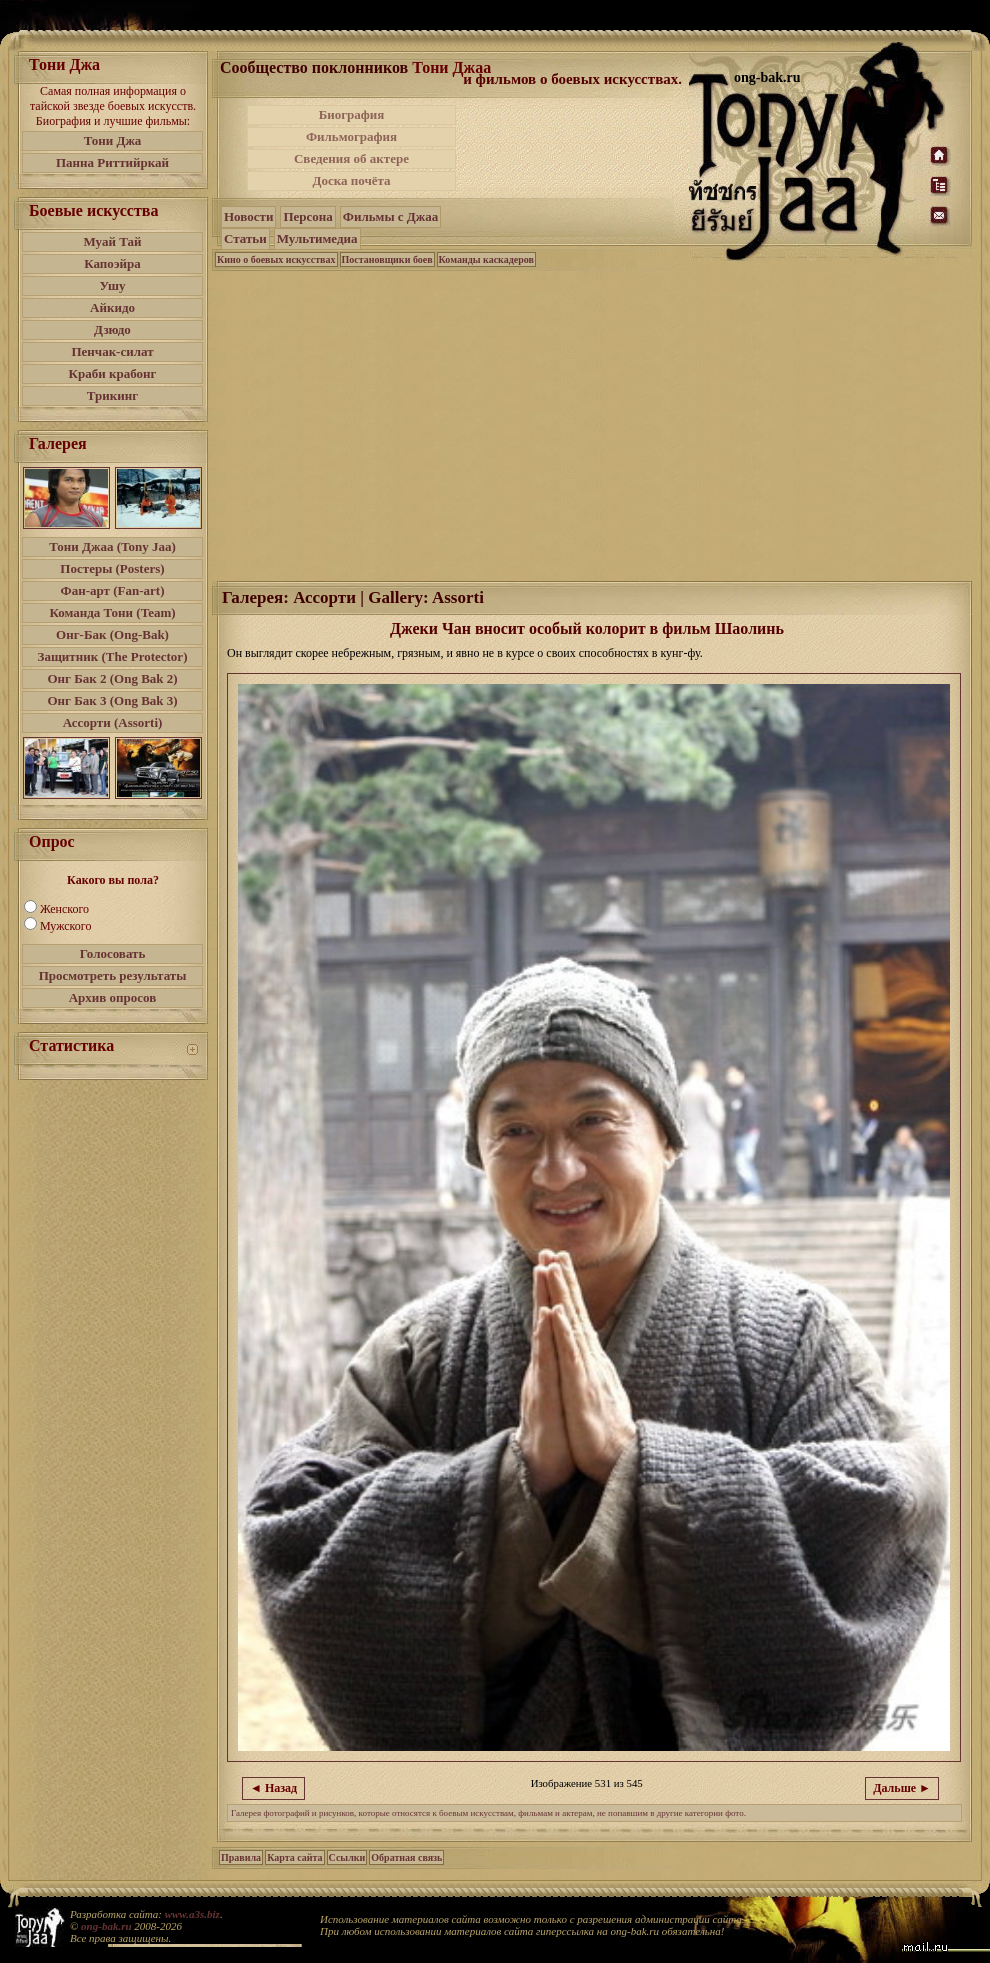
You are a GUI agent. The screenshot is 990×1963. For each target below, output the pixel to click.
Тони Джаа (451, 67)
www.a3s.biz (192, 1914)
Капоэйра (112, 263)
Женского (64, 909)
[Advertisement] (593, 424)
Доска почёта (351, 180)
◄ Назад (273, 1788)
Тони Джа (113, 140)
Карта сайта (294, 1857)
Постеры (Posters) (112, 568)
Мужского (65, 926)
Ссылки (347, 1857)
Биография (352, 114)
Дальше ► (902, 1788)
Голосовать (113, 953)
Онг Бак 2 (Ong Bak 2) (112, 678)
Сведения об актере (351, 158)
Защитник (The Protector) (113, 656)
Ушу (113, 285)
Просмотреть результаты (113, 975)
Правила (241, 1857)
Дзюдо (112, 329)
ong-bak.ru (106, 1926)
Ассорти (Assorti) (113, 722)
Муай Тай (112, 241)
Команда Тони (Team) (112, 612)
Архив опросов (113, 997)
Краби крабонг (113, 373)
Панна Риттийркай (112, 162)
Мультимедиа (317, 238)
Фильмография (351, 136)
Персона (307, 216)
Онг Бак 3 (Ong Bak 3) (112, 700)
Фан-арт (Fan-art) (113, 590)
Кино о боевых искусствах (276, 259)
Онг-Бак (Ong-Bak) (112, 634)
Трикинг (112, 395)
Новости (248, 216)
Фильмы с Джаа (390, 216)
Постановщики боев (387, 259)
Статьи (245, 238)
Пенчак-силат (112, 351)
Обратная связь (406, 1857)
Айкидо (112, 307)
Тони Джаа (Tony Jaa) (112, 546)
